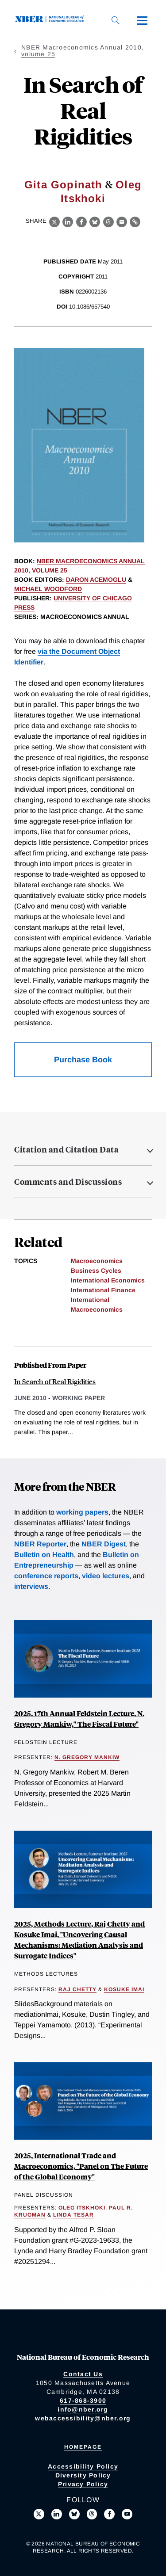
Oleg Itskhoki (81, 2208)
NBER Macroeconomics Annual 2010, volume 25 (82, 50)
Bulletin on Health (44, 1554)
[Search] (115, 20)
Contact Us (83, 2374)
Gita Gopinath (63, 185)
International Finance (103, 1290)
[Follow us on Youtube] (127, 2514)
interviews (31, 1586)
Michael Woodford (48, 588)
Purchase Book (83, 1059)
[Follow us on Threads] (92, 2514)
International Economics (108, 1280)
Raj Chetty (77, 1989)
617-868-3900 (83, 2400)
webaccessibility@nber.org (83, 2418)
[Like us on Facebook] (109, 2514)
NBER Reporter (40, 1544)
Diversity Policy (83, 2475)
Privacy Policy (83, 2484)
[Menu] (142, 20)
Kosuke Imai (124, 1989)
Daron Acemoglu (96, 579)
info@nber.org (83, 2409)
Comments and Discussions (68, 1181)
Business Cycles (96, 1270)
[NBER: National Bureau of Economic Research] (51, 20)
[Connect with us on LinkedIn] (56, 2514)
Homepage (83, 2447)
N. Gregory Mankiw (87, 1757)
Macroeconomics (97, 1260)
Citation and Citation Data (66, 1149)
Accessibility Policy (83, 2466)
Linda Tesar (73, 2215)
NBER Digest (103, 1544)
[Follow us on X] (39, 2514)
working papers (82, 1512)
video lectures (105, 1576)
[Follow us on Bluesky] (74, 2514)
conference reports (46, 1576)
